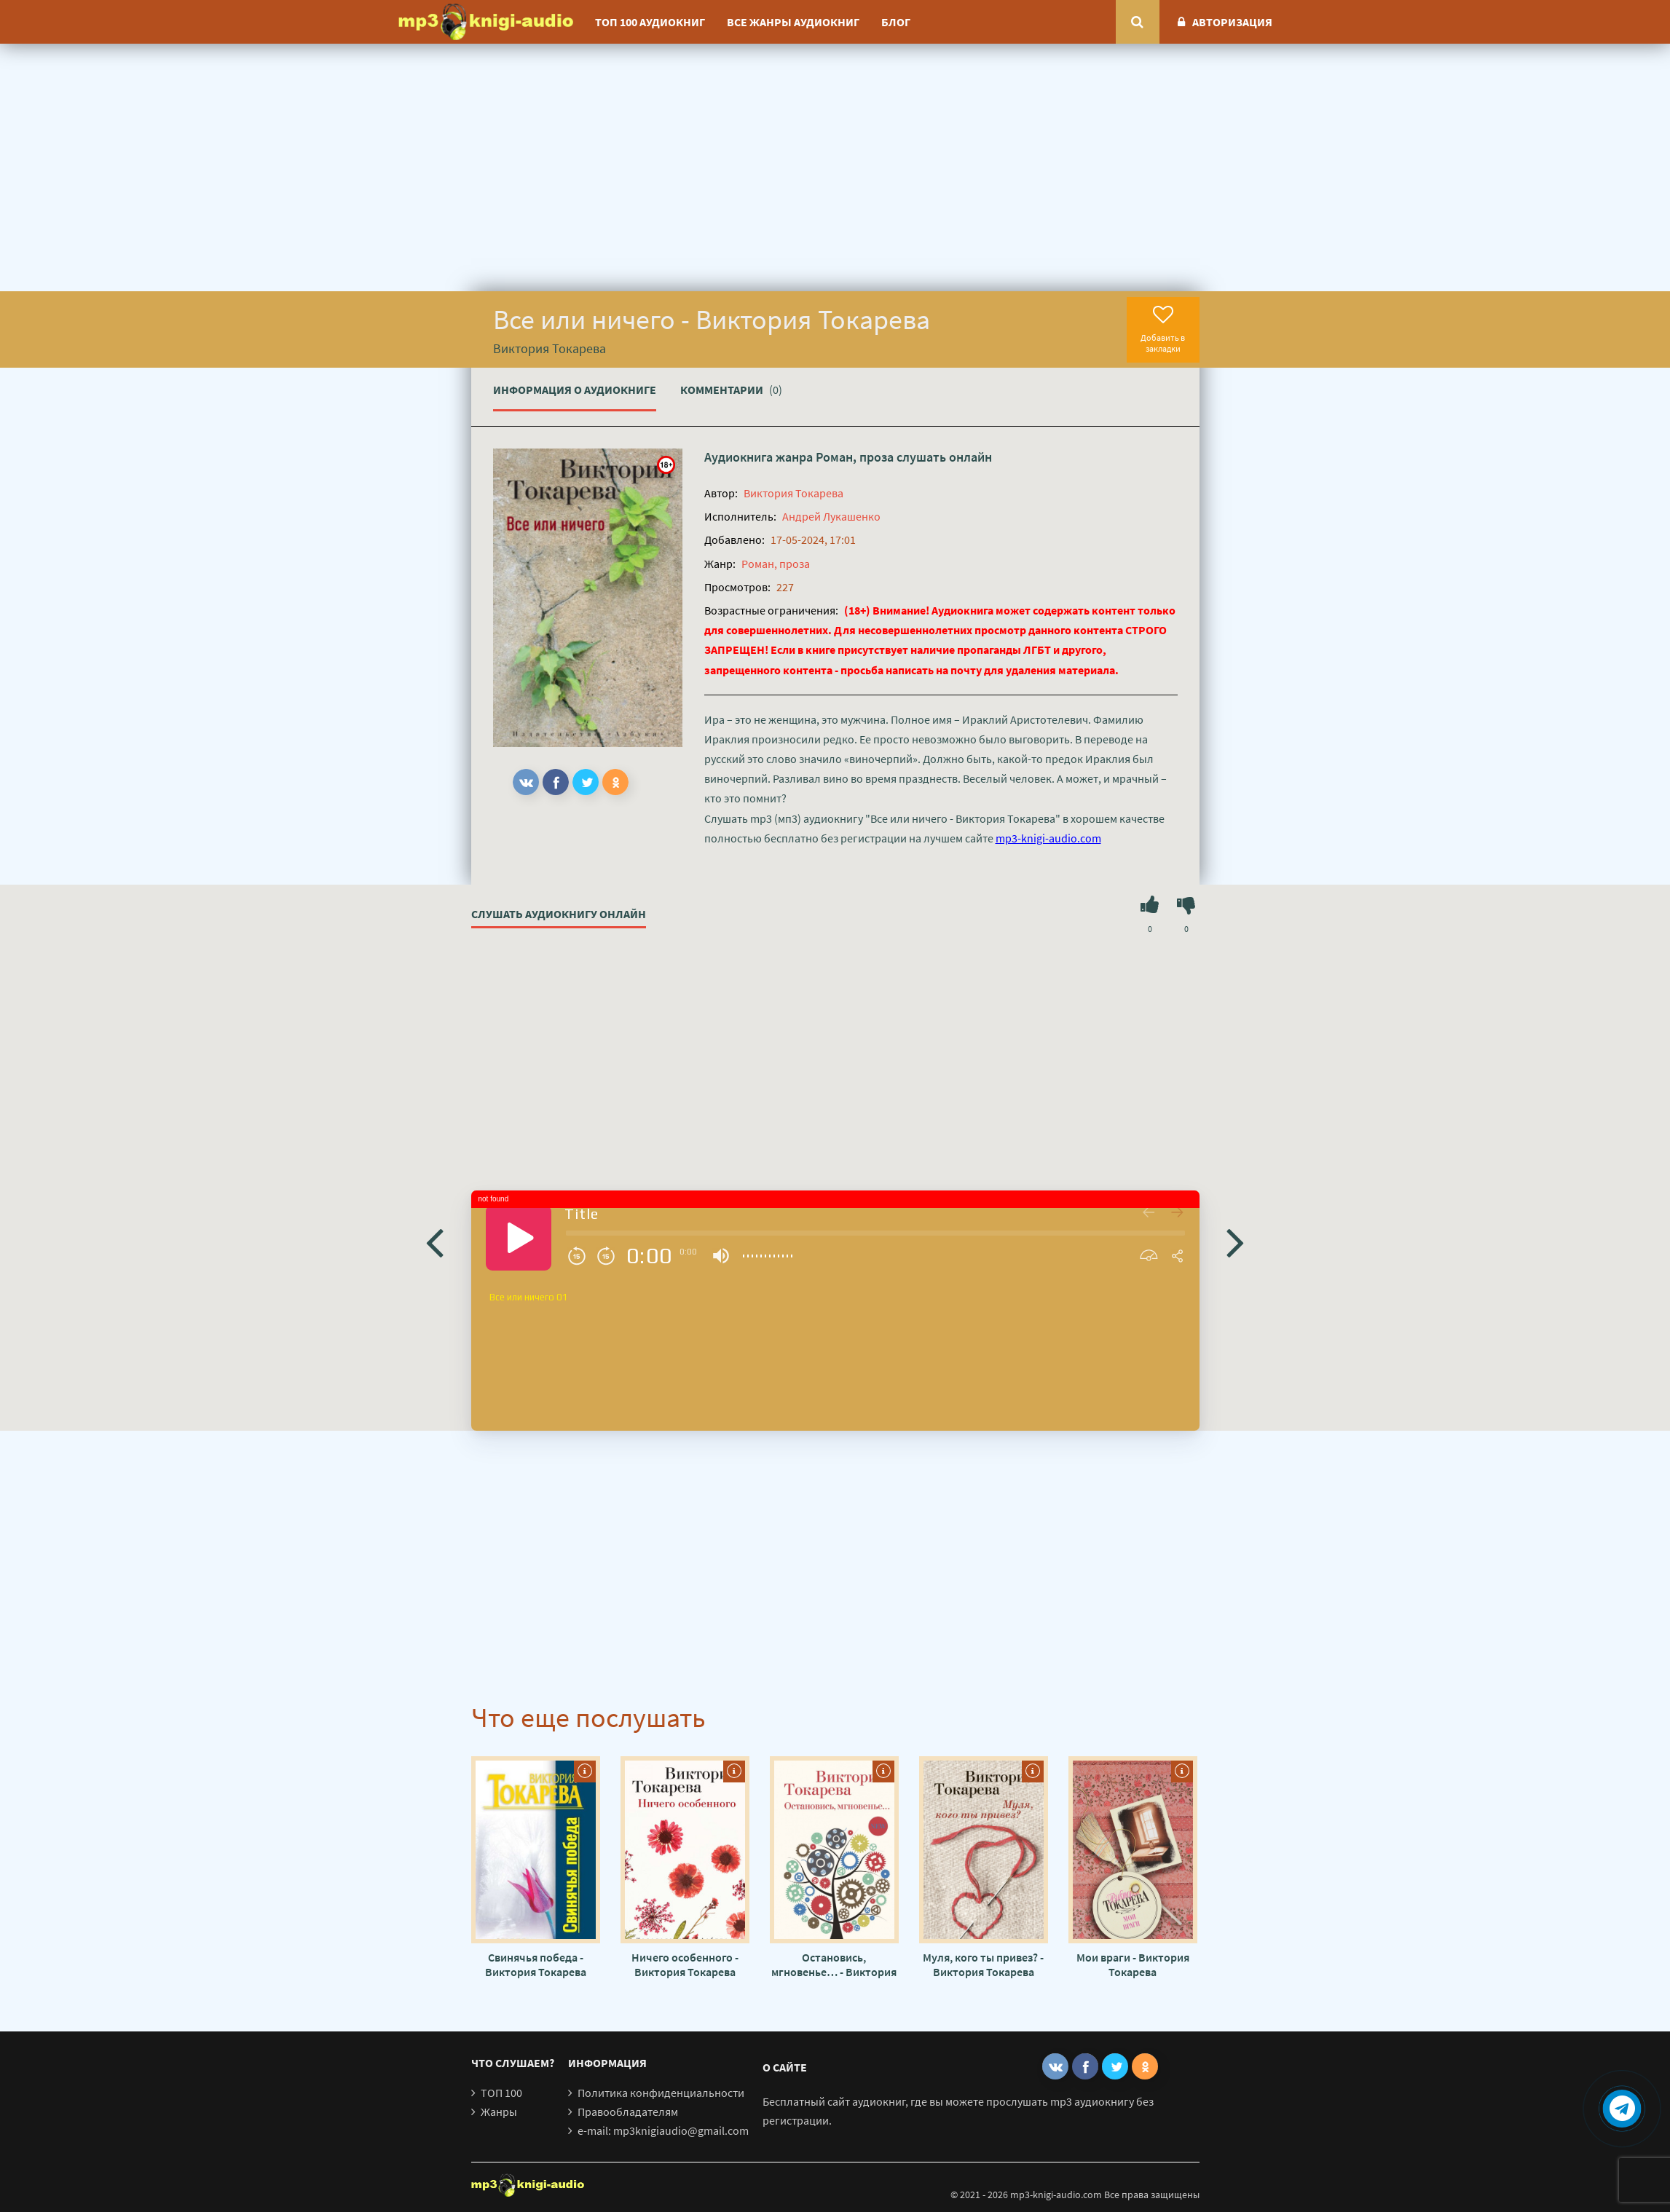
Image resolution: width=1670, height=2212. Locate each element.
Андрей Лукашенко (831, 516)
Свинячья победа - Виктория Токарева (535, 1964)
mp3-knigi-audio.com (1048, 838)
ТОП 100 (501, 2092)
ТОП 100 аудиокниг (650, 22)
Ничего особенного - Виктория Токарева (684, 1964)
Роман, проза (855, 457)
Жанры (499, 2111)
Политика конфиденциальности (661, 2092)
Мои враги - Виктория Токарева (1132, 1964)
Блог (895, 22)
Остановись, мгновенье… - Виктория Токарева (834, 1964)
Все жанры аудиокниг (793, 22)
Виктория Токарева (793, 493)
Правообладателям (628, 2111)
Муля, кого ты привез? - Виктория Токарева (983, 1964)
